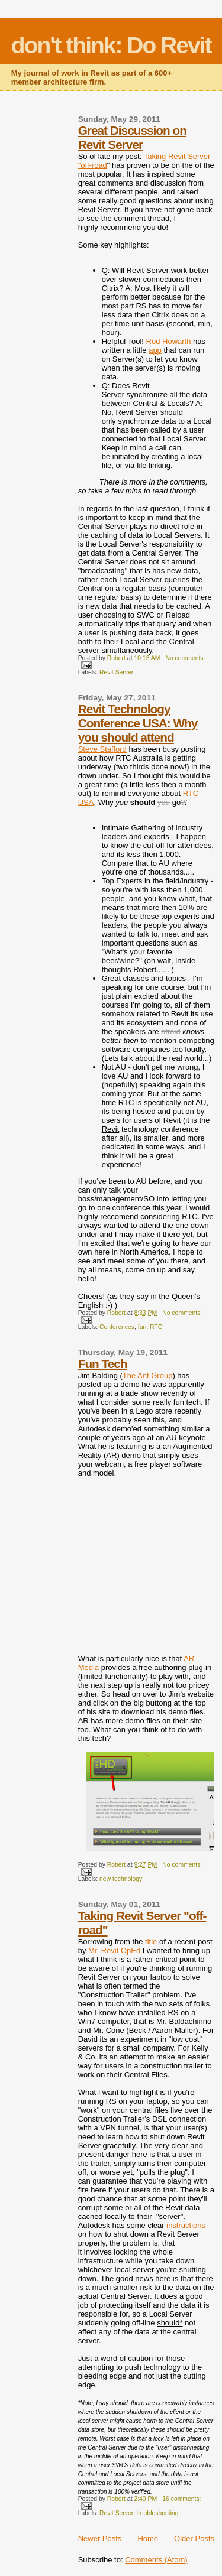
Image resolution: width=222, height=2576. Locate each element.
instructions (185, 2225)
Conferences (116, 1327)
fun (142, 1327)
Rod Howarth (167, 341)
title (151, 1941)
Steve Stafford (102, 749)
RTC (156, 1327)
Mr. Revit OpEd (114, 1950)
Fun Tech (102, 1363)
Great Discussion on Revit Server (132, 137)
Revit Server (116, 672)
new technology (120, 1879)
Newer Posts (100, 2538)
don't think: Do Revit (111, 45)
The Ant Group (148, 1375)
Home (147, 2538)
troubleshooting (157, 2513)
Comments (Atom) (156, 2559)
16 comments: (181, 2499)
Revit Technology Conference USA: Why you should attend (138, 723)
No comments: (185, 658)
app (155, 350)
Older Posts (194, 2538)
